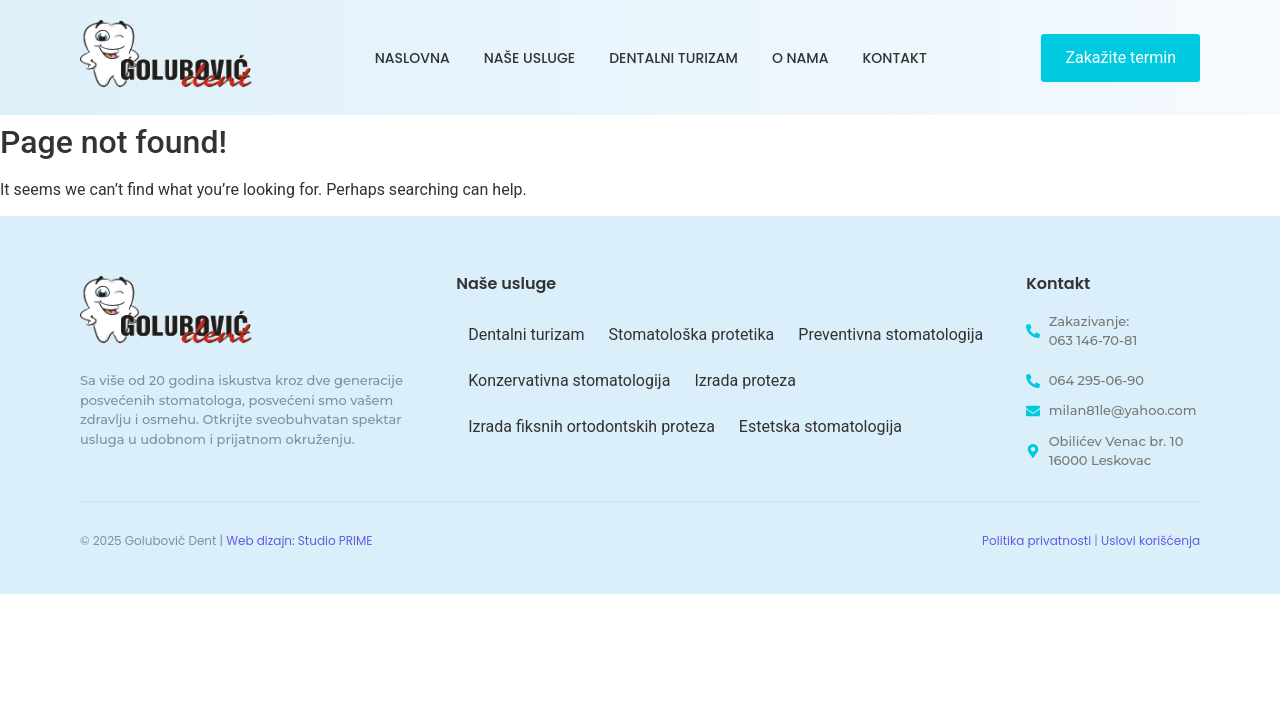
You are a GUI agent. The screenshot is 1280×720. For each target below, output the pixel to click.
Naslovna (412, 58)
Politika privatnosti (1036, 540)
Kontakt (894, 58)
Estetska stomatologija (820, 426)
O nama (800, 58)
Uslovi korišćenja (1150, 540)
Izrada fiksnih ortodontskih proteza (591, 426)
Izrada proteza (745, 380)
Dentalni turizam (673, 58)
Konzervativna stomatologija (569, 380)
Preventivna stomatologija (890, 334)
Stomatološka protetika (692, 334)
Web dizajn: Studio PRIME (299, 540)
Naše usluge (529, 58)
